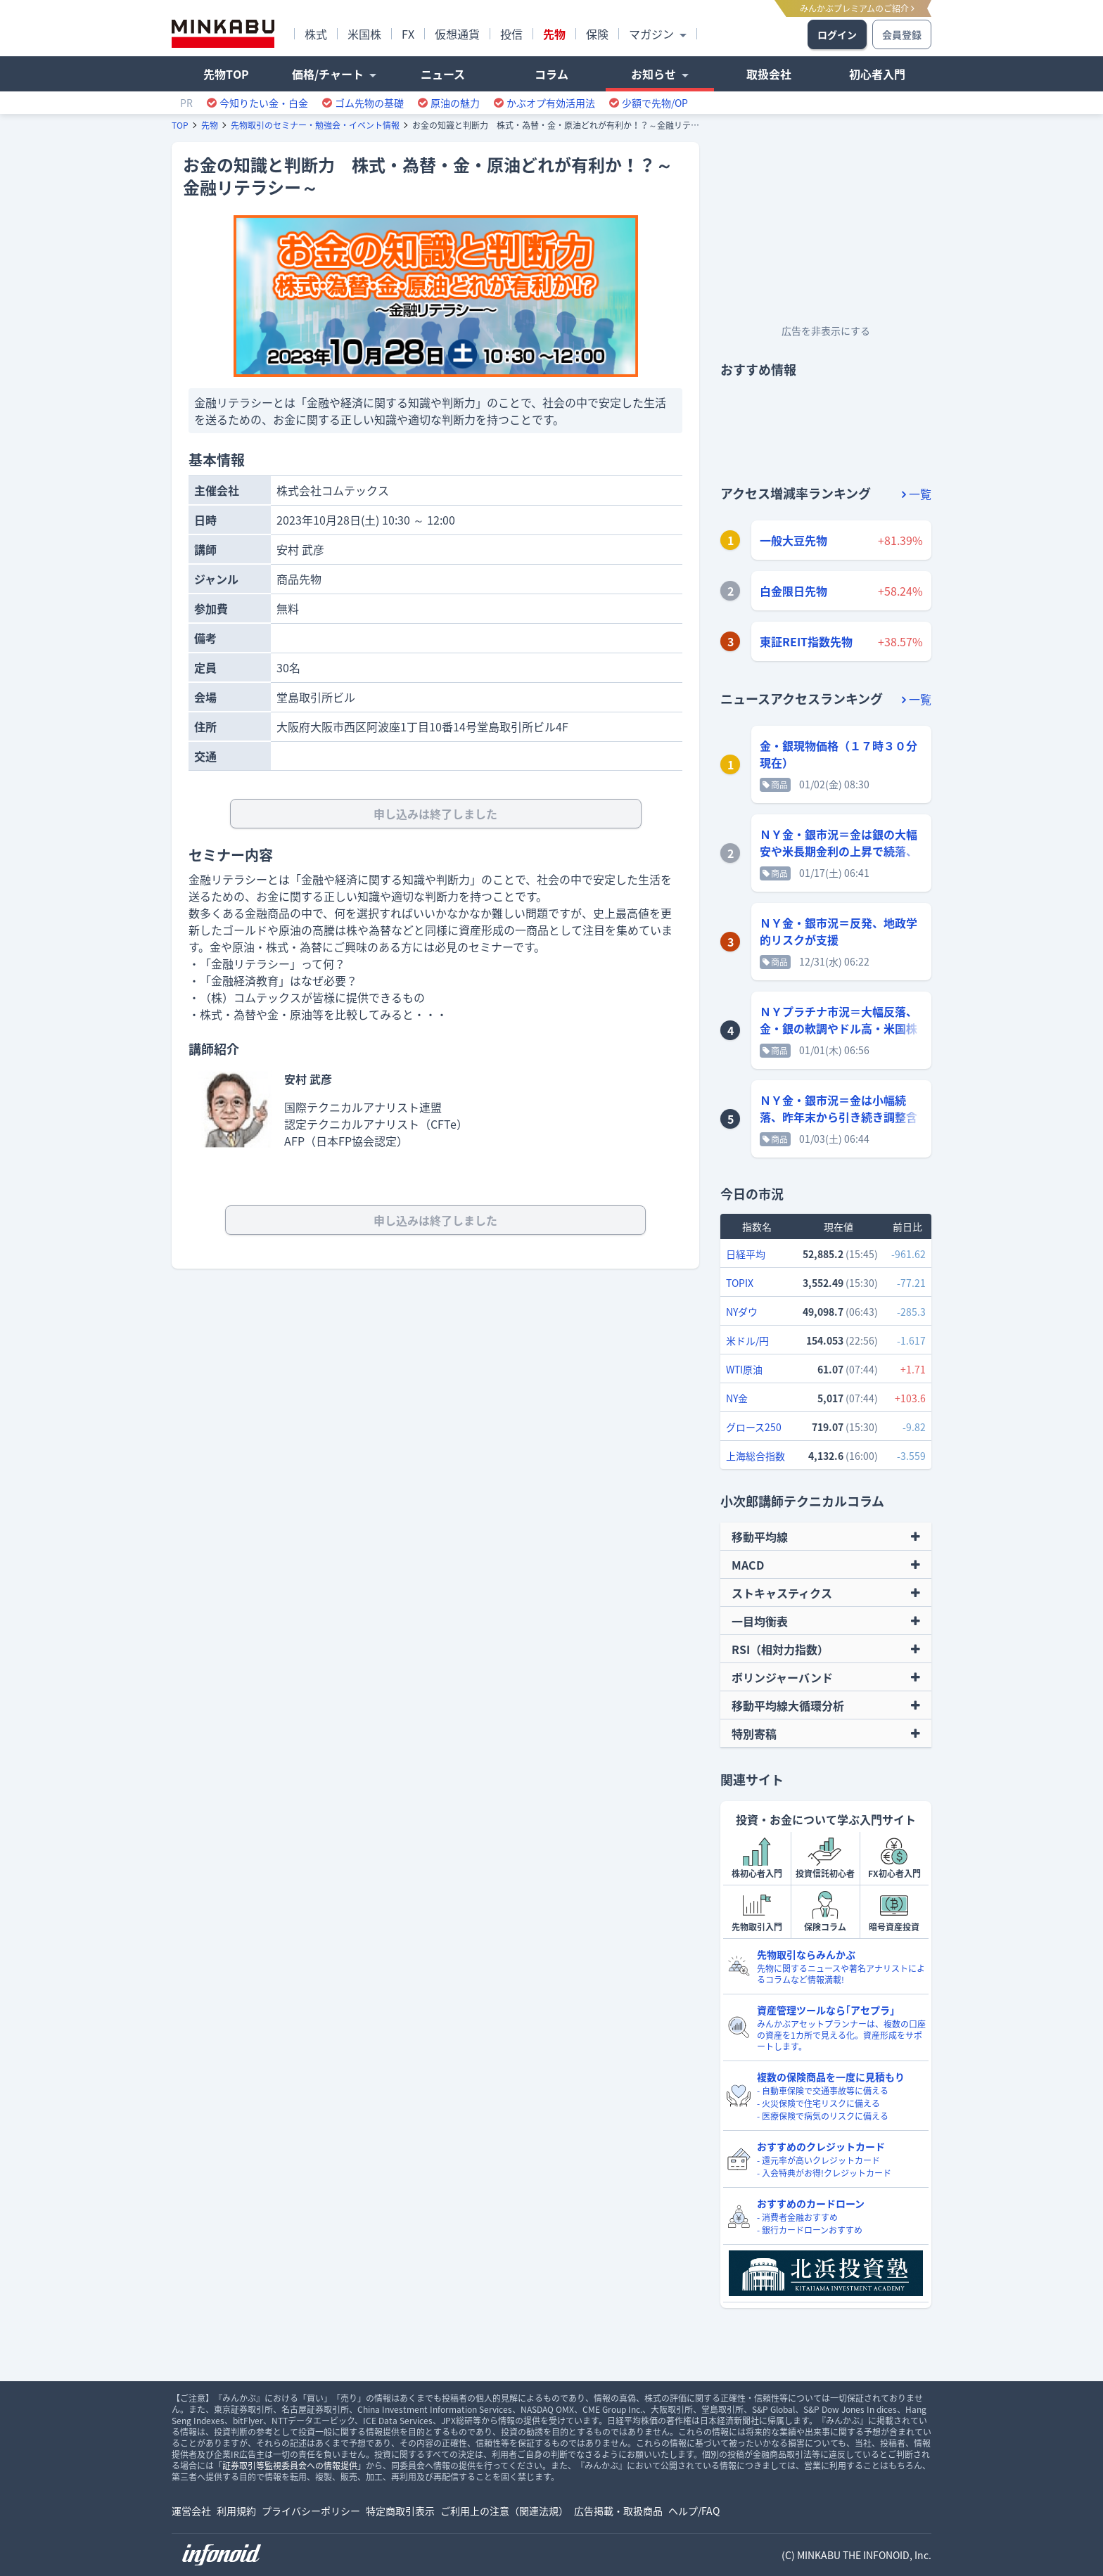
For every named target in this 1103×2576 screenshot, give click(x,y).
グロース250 (754, 1427)
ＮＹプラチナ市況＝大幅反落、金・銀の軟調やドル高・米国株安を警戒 (838, 1028)
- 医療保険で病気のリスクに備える (822, 2116)
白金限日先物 (793, 590)
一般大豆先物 (793, 540)
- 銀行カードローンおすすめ (809, 2230)
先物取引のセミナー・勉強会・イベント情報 (315, 125)
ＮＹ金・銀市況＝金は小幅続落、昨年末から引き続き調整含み (838, 1116)
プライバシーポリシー (311, 2511)
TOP (180, 125)
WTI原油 (744, 1369)
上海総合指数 (755, 1456)
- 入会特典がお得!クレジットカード (824, 2173)
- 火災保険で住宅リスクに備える (818, 2103)
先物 (209, 125)
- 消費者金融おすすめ (797, 2217)
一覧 (916, 493)
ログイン (837, 34)
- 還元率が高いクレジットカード (818, 2160)
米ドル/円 (747, 1340)
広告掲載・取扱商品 (618, 2511)
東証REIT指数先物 (806, 641)
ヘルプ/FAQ (694, 2511)
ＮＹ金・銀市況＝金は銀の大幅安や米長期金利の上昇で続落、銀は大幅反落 (838, 851)
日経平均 (745, 1254)
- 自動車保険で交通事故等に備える (822, 2090)
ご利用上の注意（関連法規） (504, 2511)
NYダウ (742, 1312)
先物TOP (226, 73)
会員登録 (902, 34)
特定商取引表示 (400, 2511)
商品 (775, 784)
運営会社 (191, 2511)
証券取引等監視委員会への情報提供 (289, 2465)
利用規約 (236, 2511)
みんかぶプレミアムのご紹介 (857, 8)
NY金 (737, 1398)
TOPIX (739, 1283)
